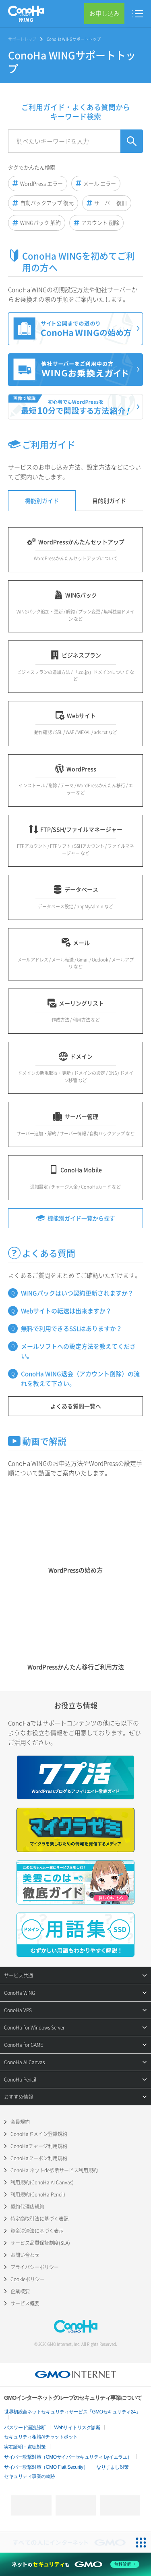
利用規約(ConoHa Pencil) (37, 2194)
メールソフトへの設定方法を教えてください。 (78, 1351)
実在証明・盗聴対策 (25, 2447)
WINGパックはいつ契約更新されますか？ (77, 1293)
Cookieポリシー (27, 2279)
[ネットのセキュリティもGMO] (75, 2564)
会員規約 (20, 2121)
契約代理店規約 (27, 2206)
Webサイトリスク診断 (77, 2427)
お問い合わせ (24, 2255)
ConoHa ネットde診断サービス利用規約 (54, 2170)
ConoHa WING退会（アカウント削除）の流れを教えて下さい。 (80, 1378)
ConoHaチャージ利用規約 (38, 2146)
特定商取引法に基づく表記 (39, 2218)
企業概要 (20, 2291)
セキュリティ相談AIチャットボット (41, 2437)
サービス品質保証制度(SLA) (40, 2242)
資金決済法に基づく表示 (37, 2230)
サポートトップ (22, 39)
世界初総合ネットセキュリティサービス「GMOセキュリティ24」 (72, 2412)
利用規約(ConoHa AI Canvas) (42, 2182)
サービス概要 (24, 2303)
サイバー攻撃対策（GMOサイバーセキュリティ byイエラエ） (68, 2457)
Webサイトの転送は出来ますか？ (66, 1310)
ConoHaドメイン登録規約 (38, 2134)
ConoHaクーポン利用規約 (38, 2158)
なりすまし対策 (112, 2467)
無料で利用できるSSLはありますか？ (71, 1328)
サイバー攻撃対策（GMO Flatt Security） (46, 2467)
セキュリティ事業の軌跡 (29, 2476)
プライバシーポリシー (34, 2267)
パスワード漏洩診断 (25, 2427)
